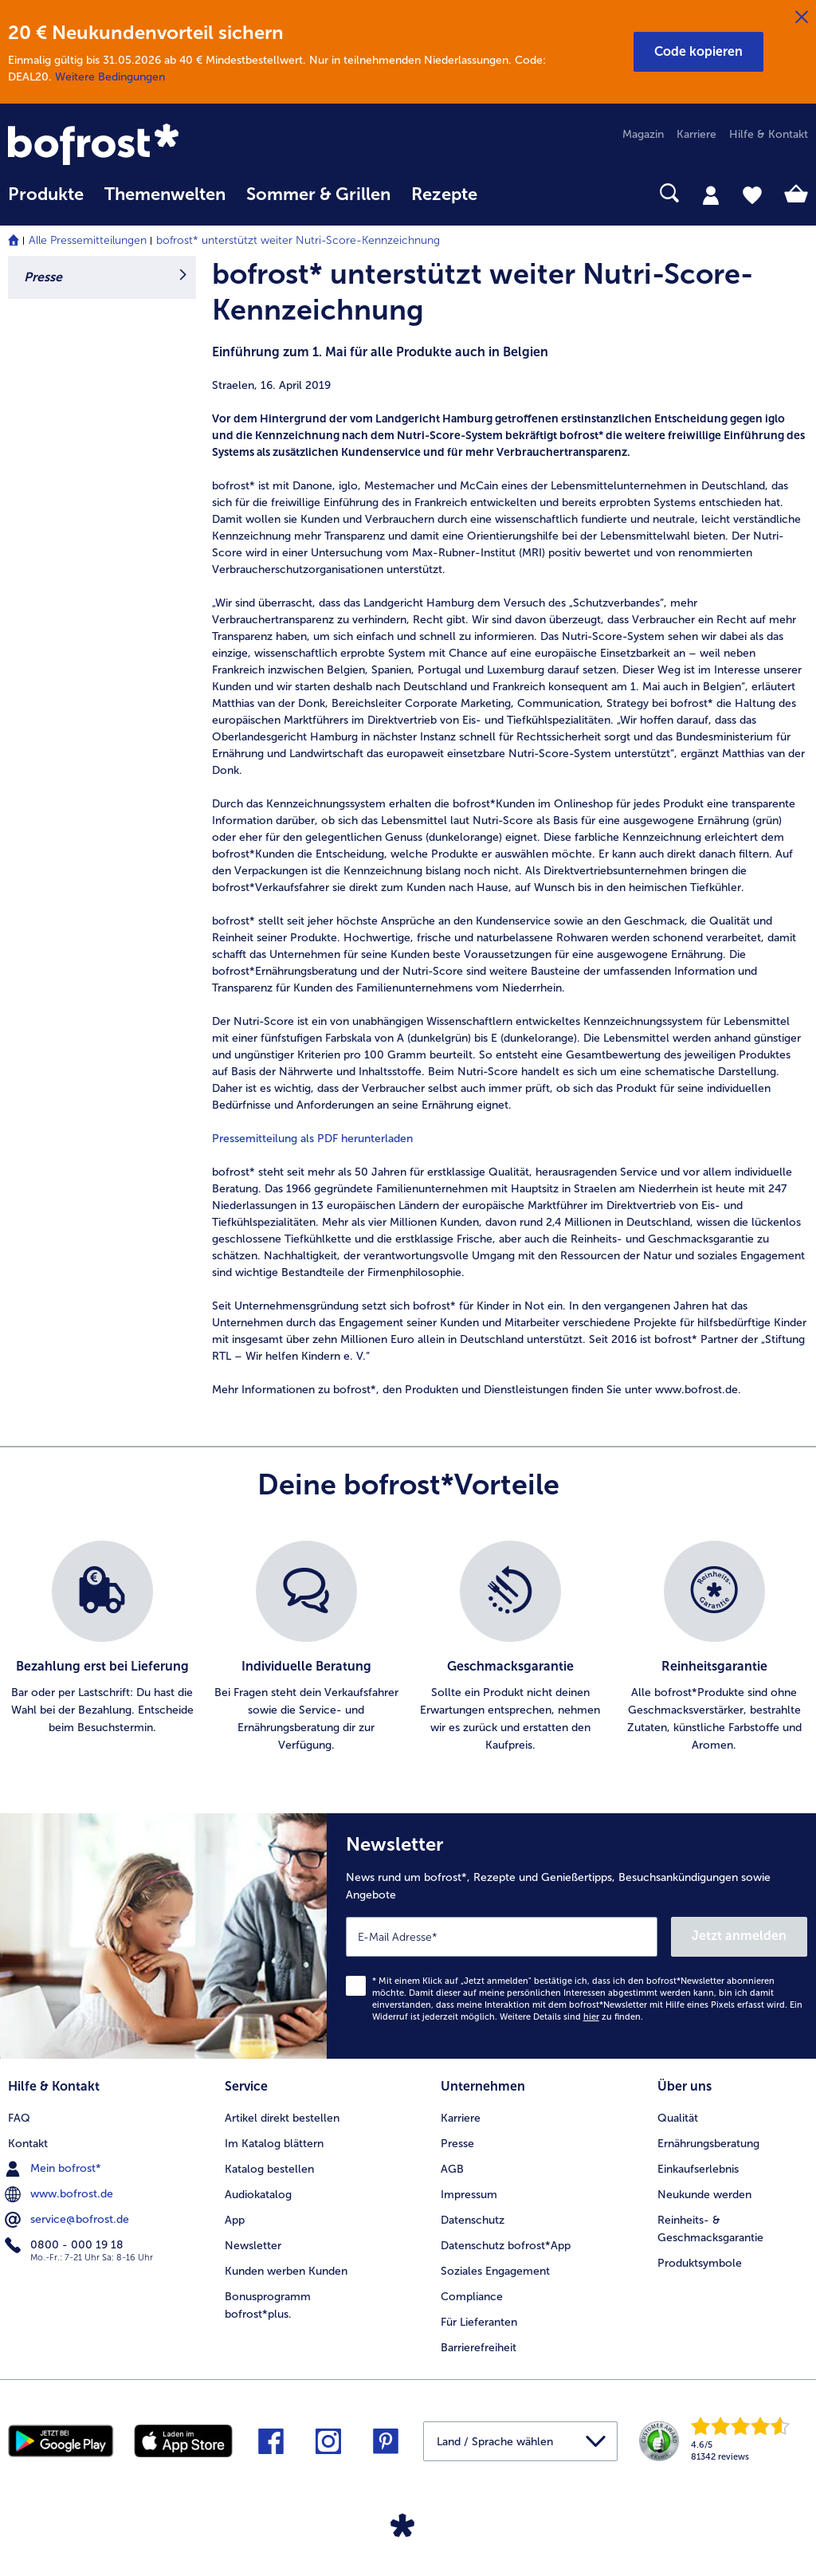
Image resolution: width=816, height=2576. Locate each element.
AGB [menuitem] (452, 2169)
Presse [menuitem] (457, 2143)
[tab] (710, 194)
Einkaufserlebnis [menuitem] (698, 2169)
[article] (510, 827)
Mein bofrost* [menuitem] (54, 2169)
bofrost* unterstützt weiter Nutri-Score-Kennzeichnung (298, 240)
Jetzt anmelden (739, 1935)
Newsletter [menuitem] (253, 2245)
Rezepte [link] (444, 194)
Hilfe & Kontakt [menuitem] (768, 134)
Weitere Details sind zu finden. (571, 2017)
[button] (698, 52)
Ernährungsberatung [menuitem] (708, 2143)
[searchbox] (508, 193)
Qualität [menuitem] (677, 2118)
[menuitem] (46, 202)
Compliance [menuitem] (472, 2296)
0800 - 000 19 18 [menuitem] (66, 2245)
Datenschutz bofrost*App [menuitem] (506, 2245)
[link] (128, 146)
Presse (43, 277)
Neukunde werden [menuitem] (704, 2194)
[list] (408, 1647)
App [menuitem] (235, 2220)
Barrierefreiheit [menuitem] (478, 2347)
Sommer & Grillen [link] (318, 194)
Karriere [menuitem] (696, 134)
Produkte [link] (46, 194)
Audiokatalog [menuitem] (258, 2194)
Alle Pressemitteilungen (88, 240)
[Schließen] (801, 17)
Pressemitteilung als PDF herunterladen (312, 1138)
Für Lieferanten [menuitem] (479, 2322)
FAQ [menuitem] (19, 2118)
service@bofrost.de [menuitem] (68, 2220)
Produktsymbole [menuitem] (699, 2263)
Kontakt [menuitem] (28, 2143)
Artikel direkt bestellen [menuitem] (282, 2118)
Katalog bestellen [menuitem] (269, 2169)
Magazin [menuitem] (643, 134)
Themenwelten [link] (165, 194)
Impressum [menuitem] (469, 2194)
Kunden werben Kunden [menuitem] (286, 2271)
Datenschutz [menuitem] (472, 2220)
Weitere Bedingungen (110, 77)
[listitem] (102, 1647)
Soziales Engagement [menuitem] (495, 2271)
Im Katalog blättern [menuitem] (274, 2143)
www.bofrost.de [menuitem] (60, 2194)
